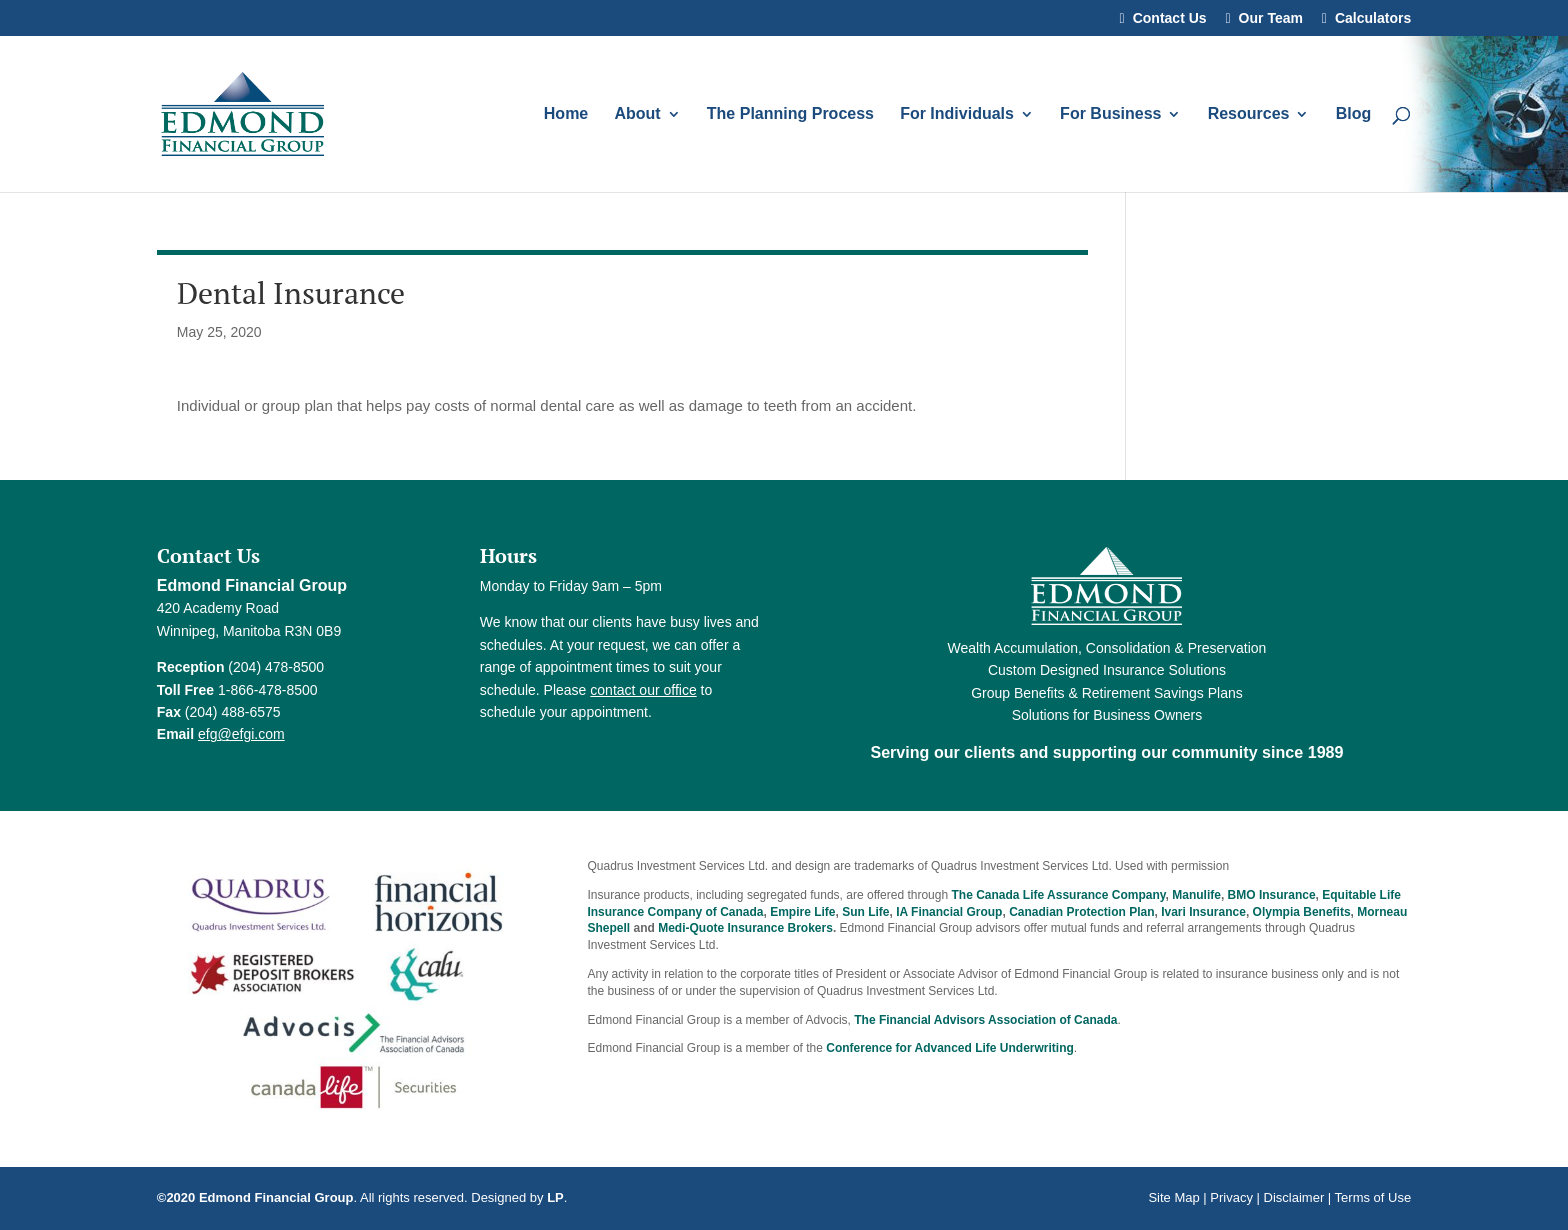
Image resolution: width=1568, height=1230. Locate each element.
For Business (1110, 114)
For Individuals (957, 114)
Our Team (1271, 18)
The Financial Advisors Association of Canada (985, 1020)
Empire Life (802, 912)
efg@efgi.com (241, 734)
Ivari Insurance (1203, 912)
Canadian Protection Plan (1081, 912)
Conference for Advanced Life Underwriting (950, 1048)
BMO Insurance (1272, 895)
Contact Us (1170, 18)
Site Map (1173, 1197)
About (637, 114)
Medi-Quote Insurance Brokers (745, 928)
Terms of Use (1373, 1197)
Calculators (1373, 18)
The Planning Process (790, 114)
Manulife (1196, 895)
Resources (1249, 114)
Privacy (1231, 1197)
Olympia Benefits (1302, 912)
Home (566, 114)
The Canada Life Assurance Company (1058, 895)
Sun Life (865, 912)
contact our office (643, 690)
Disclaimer (1294, 1197)
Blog (1354, 114)
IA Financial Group (949, 912)
